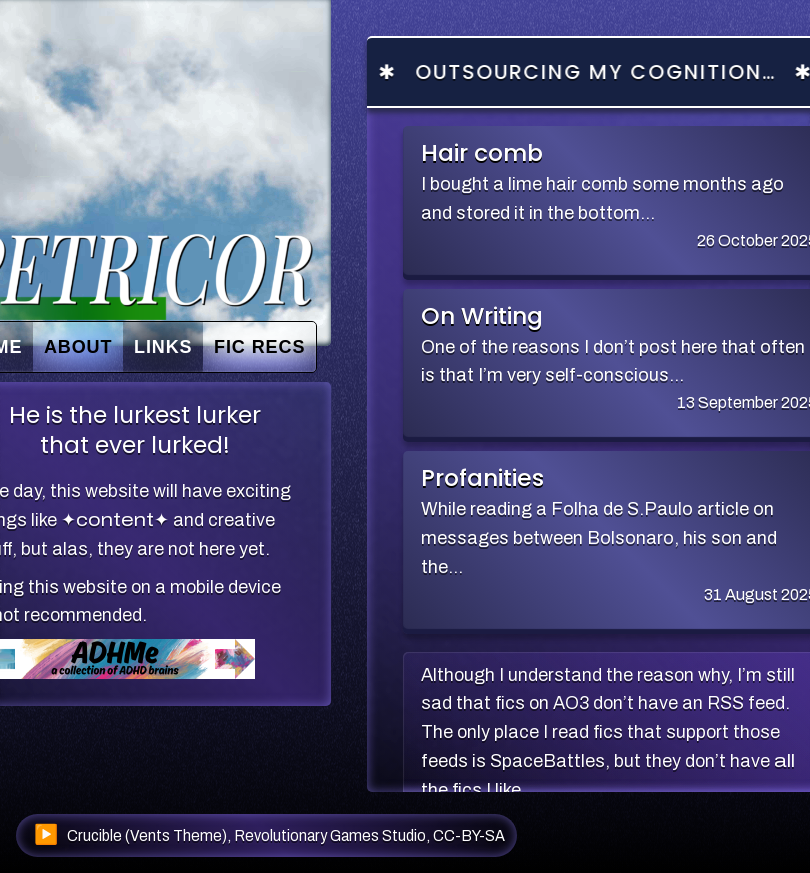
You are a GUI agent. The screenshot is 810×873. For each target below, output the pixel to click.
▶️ (46, 834)
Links (163, 346)
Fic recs (259, 346)
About (78, 346)
